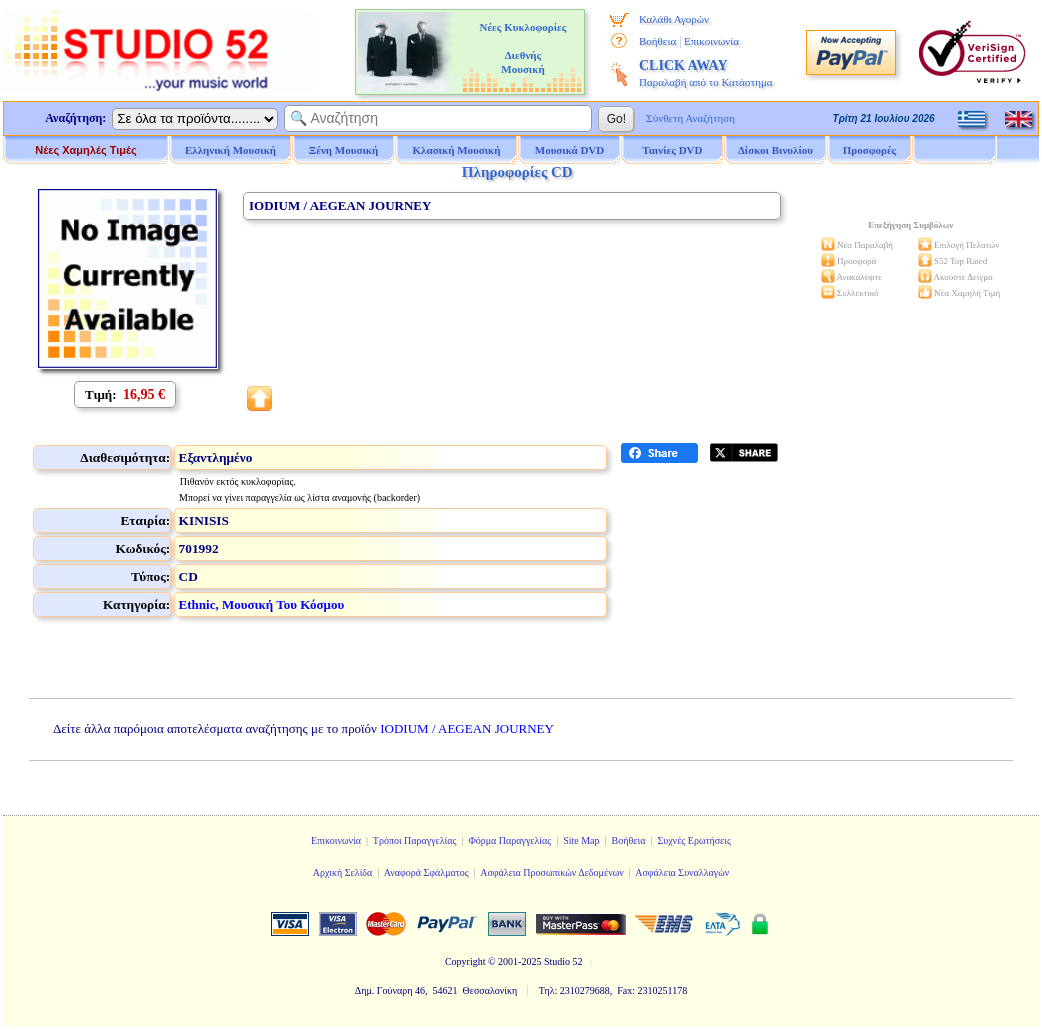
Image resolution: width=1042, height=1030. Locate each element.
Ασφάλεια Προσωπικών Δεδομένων (552, 872)
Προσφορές (870, 150)
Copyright (465, 961)
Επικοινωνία (711, 41)
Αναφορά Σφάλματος (426, 872)
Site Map (581, 840)
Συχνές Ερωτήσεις (694, 840)
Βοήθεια (657, 41)
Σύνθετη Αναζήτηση (690, 118)
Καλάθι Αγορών (674, 19)
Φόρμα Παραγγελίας (509, 840)
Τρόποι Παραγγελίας (415, 840)
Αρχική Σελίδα (343, 872)
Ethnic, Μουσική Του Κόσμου (262, 604)
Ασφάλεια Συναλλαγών (682, 872)
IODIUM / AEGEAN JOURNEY (467, 728)
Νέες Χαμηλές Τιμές (85, 150)
